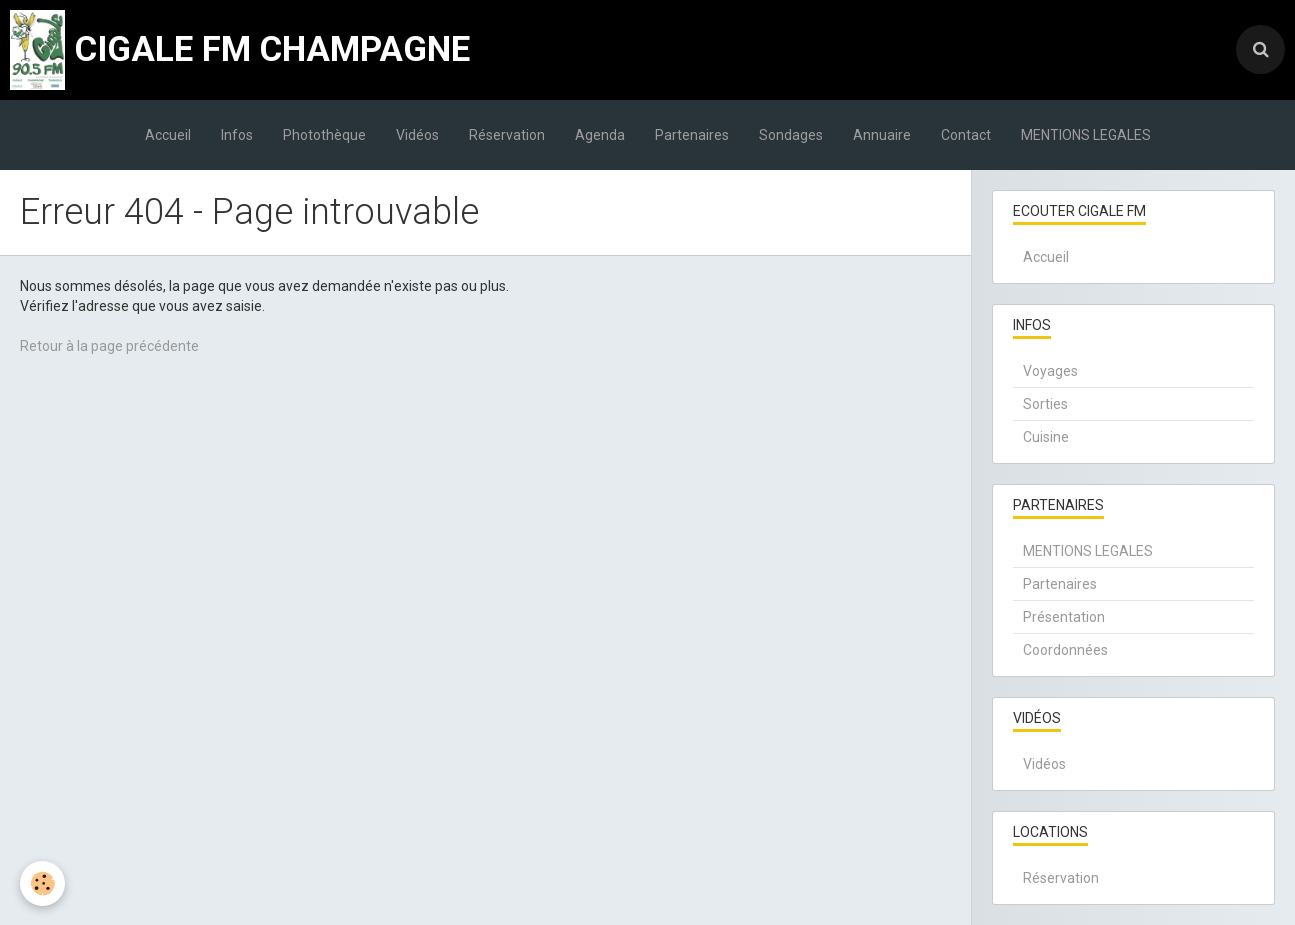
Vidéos (417, 135)
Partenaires (692, 135)
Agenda (600, 135)
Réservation (507, 135)
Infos (237, 135)
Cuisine (1046, 437)
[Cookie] (42, 883)
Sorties (1045, 404)
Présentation (1064, 617)
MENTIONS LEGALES (1086, 135)
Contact (966, 135)
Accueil (168, 135)
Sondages (791, 135)
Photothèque (324, 135)
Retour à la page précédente (109, 346)
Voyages (1050, 371)
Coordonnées (1065, 650)
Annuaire (882, 135)
